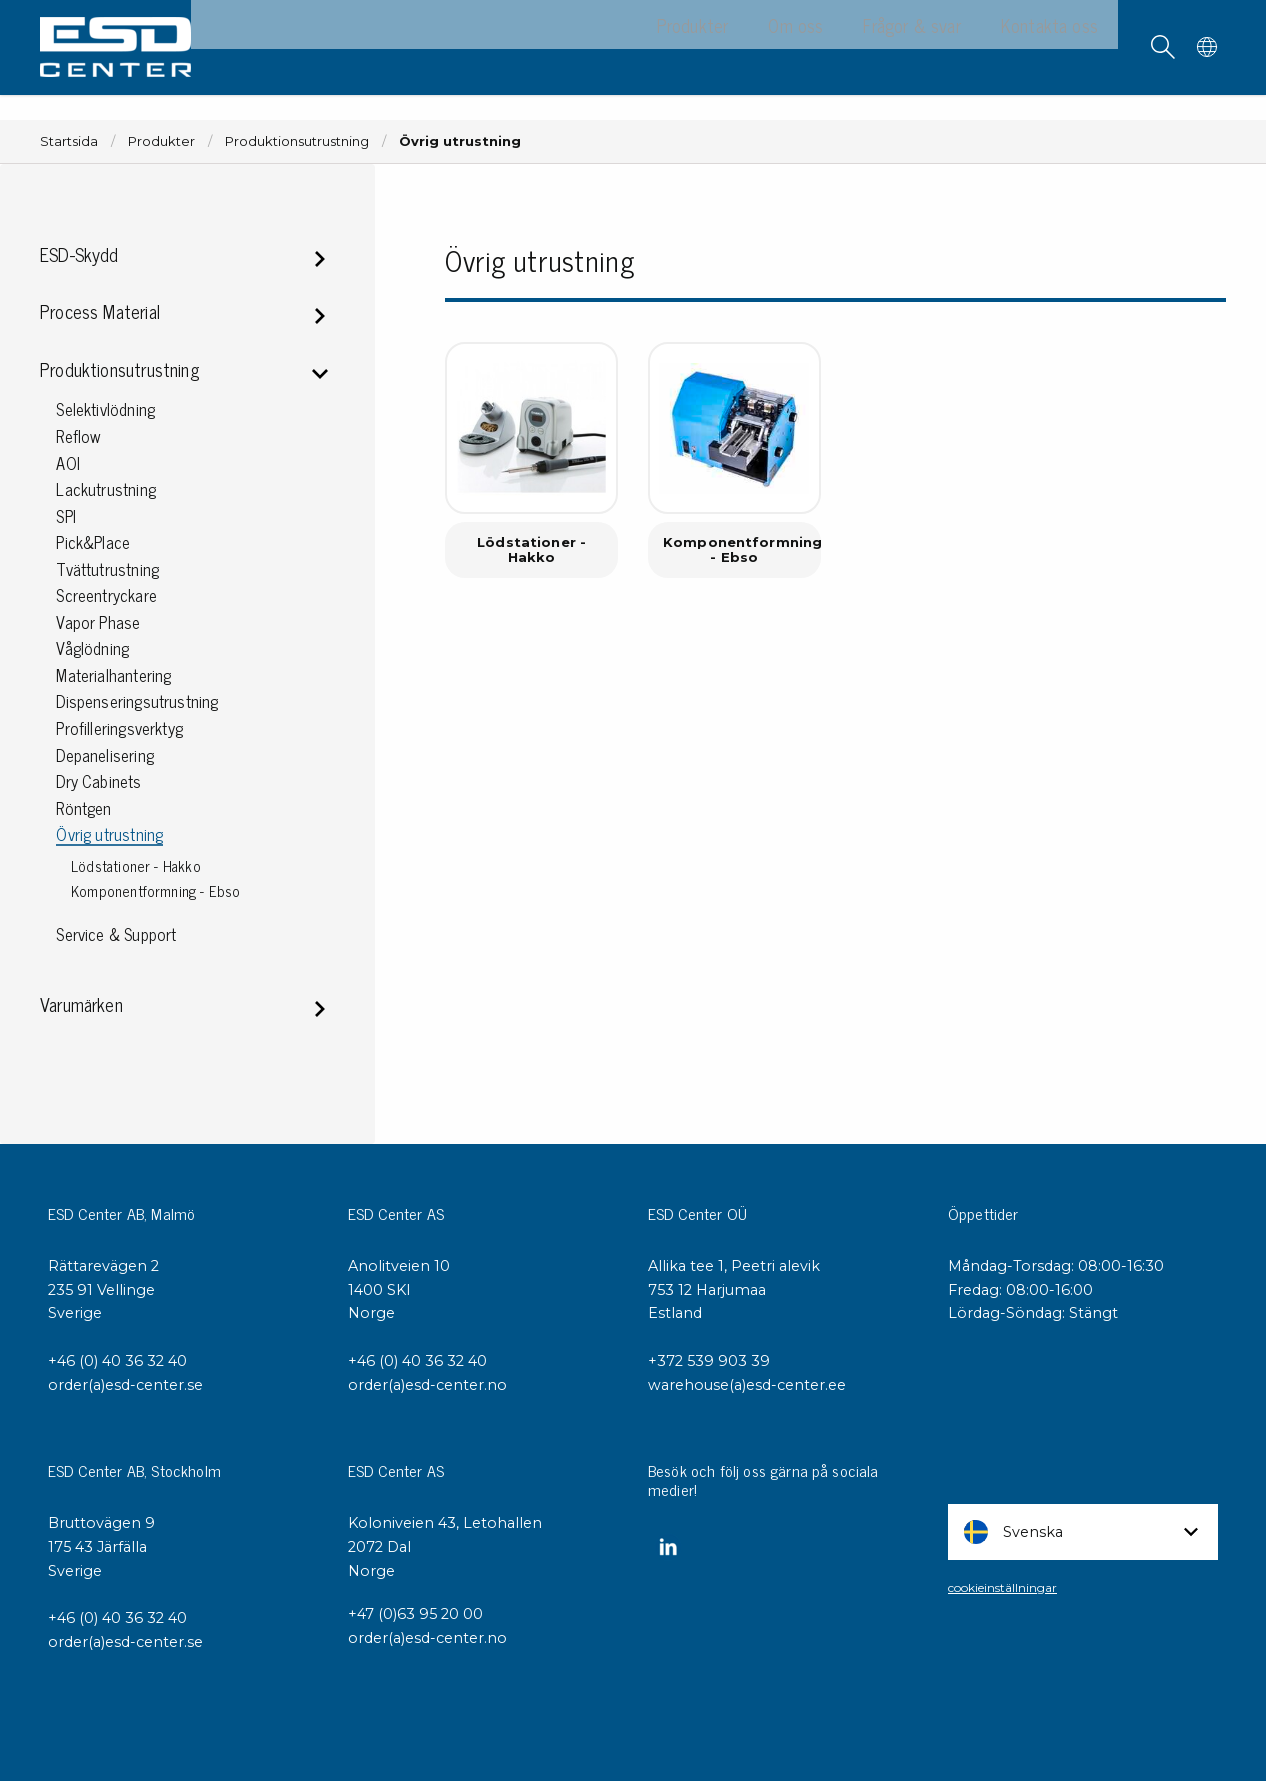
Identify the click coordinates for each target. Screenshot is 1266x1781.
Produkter (161, 141)
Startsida (69, 141)
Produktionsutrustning (297, 141)
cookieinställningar (1002, 1587)
